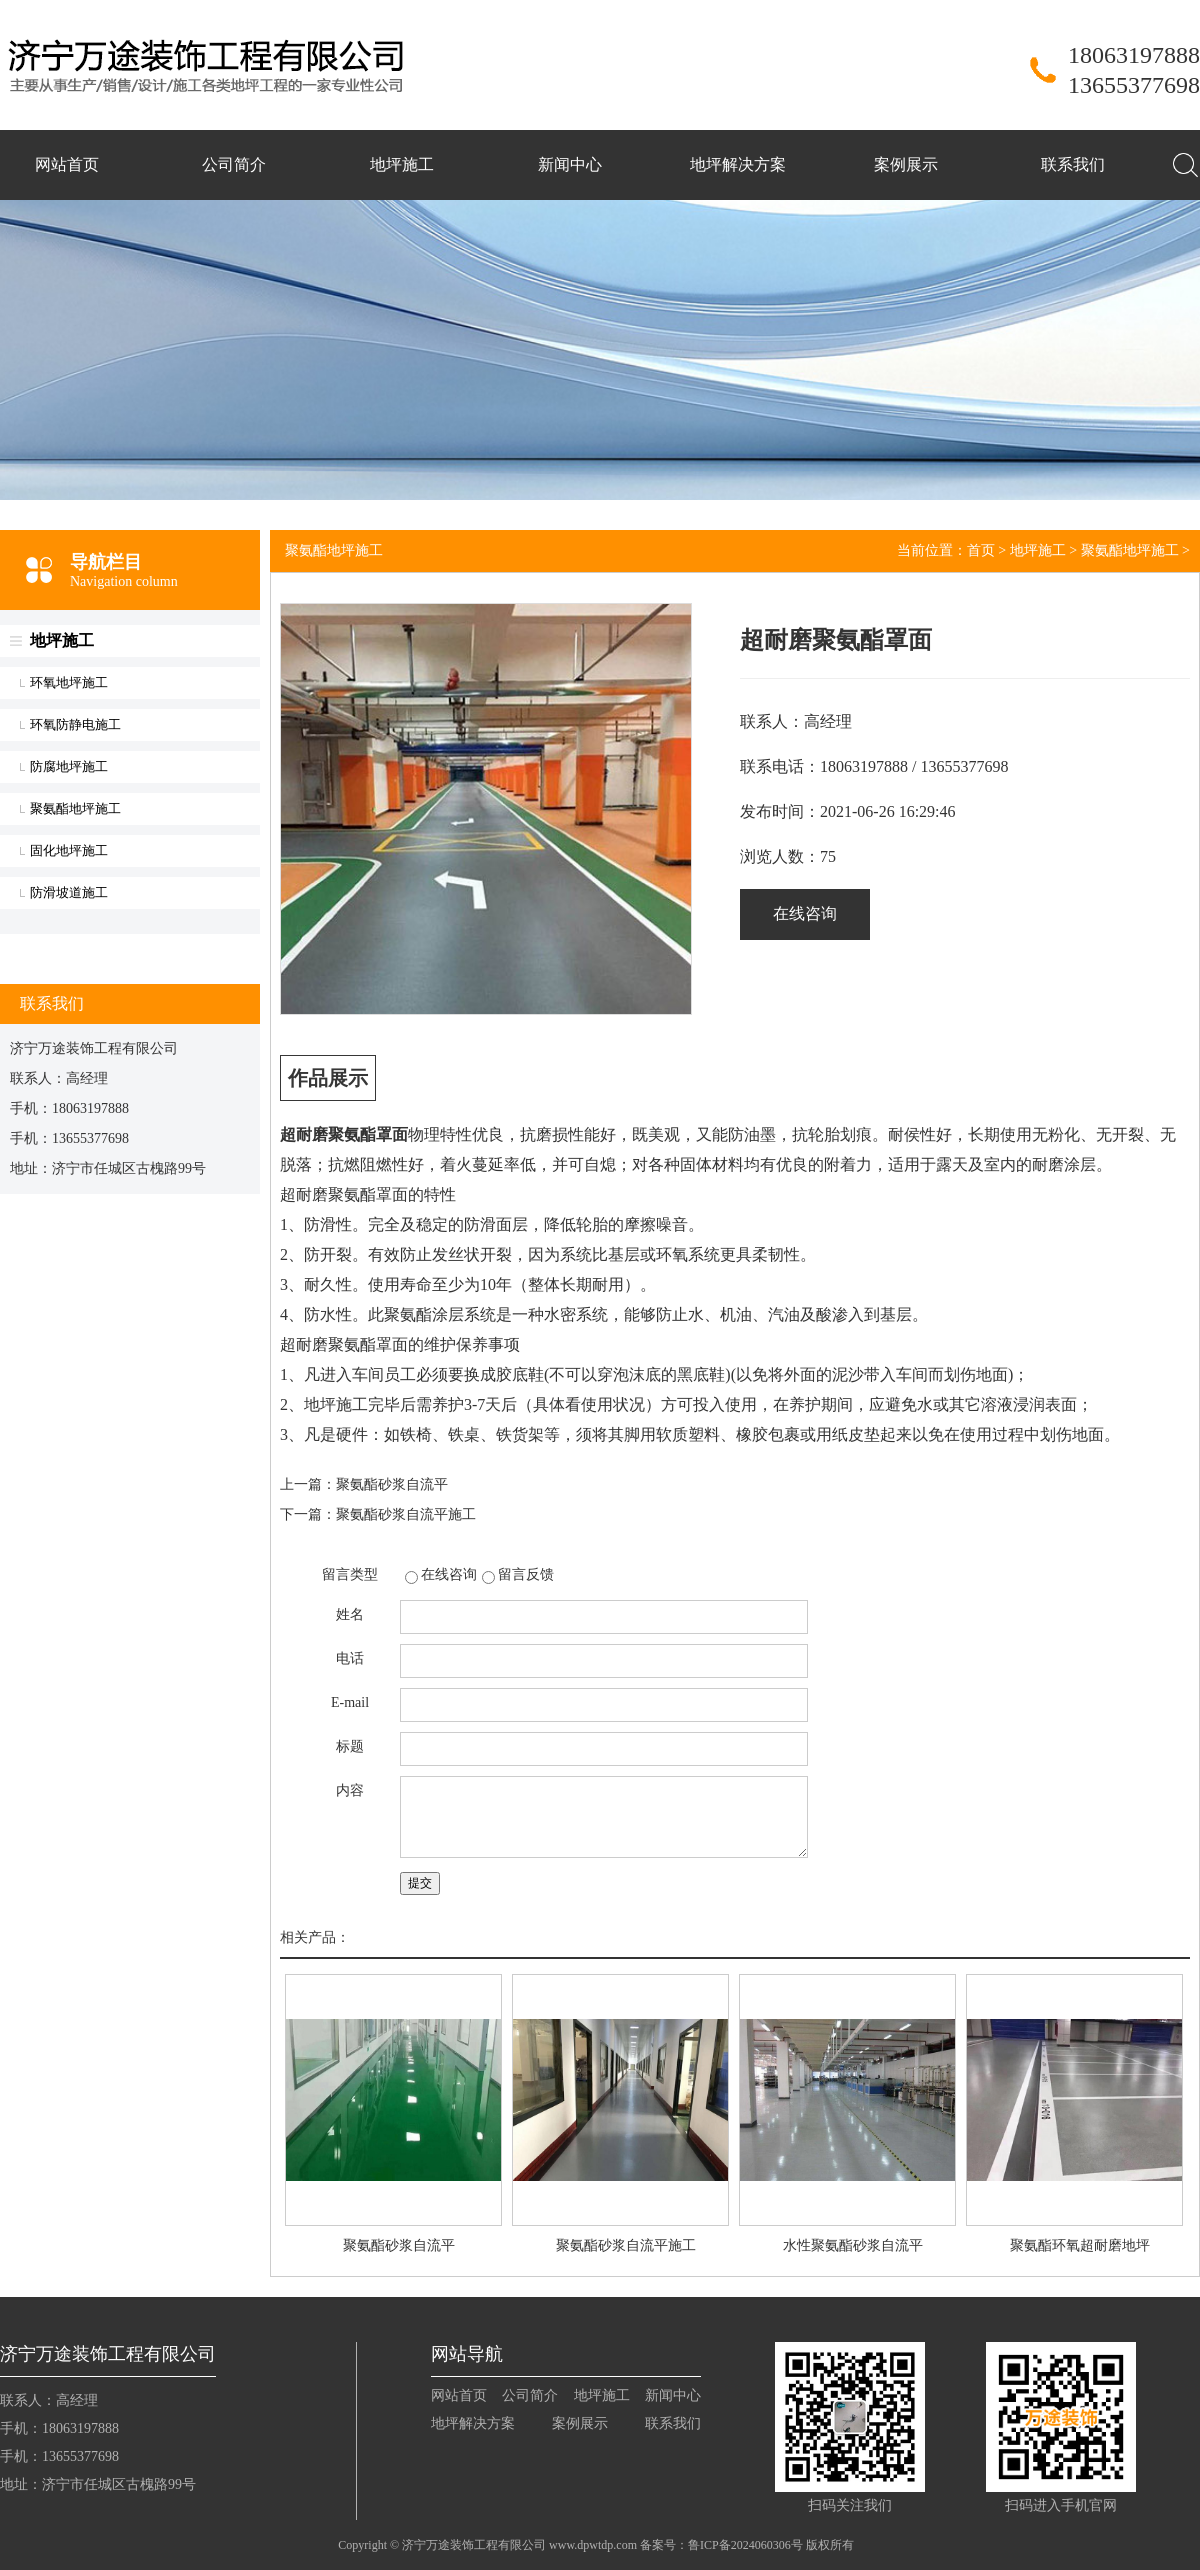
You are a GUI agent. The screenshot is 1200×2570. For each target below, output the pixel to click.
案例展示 (906, 164)
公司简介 (234, 164)
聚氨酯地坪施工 (75, 808)
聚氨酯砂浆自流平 (392, 1484)
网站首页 (67, 164)
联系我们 (1073, 164)
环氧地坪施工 (69, 682)
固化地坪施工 (69, 850)
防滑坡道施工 (69, 892)
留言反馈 (526, 1574)
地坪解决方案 (738, 164)
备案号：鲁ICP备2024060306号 (721, 2545)
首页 (981, 550)
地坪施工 (402, 164)
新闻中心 (570, 164)
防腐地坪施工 (69, 766)
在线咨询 (805, 913)
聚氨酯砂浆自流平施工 (406, 1514)
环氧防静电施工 (75, 724)
